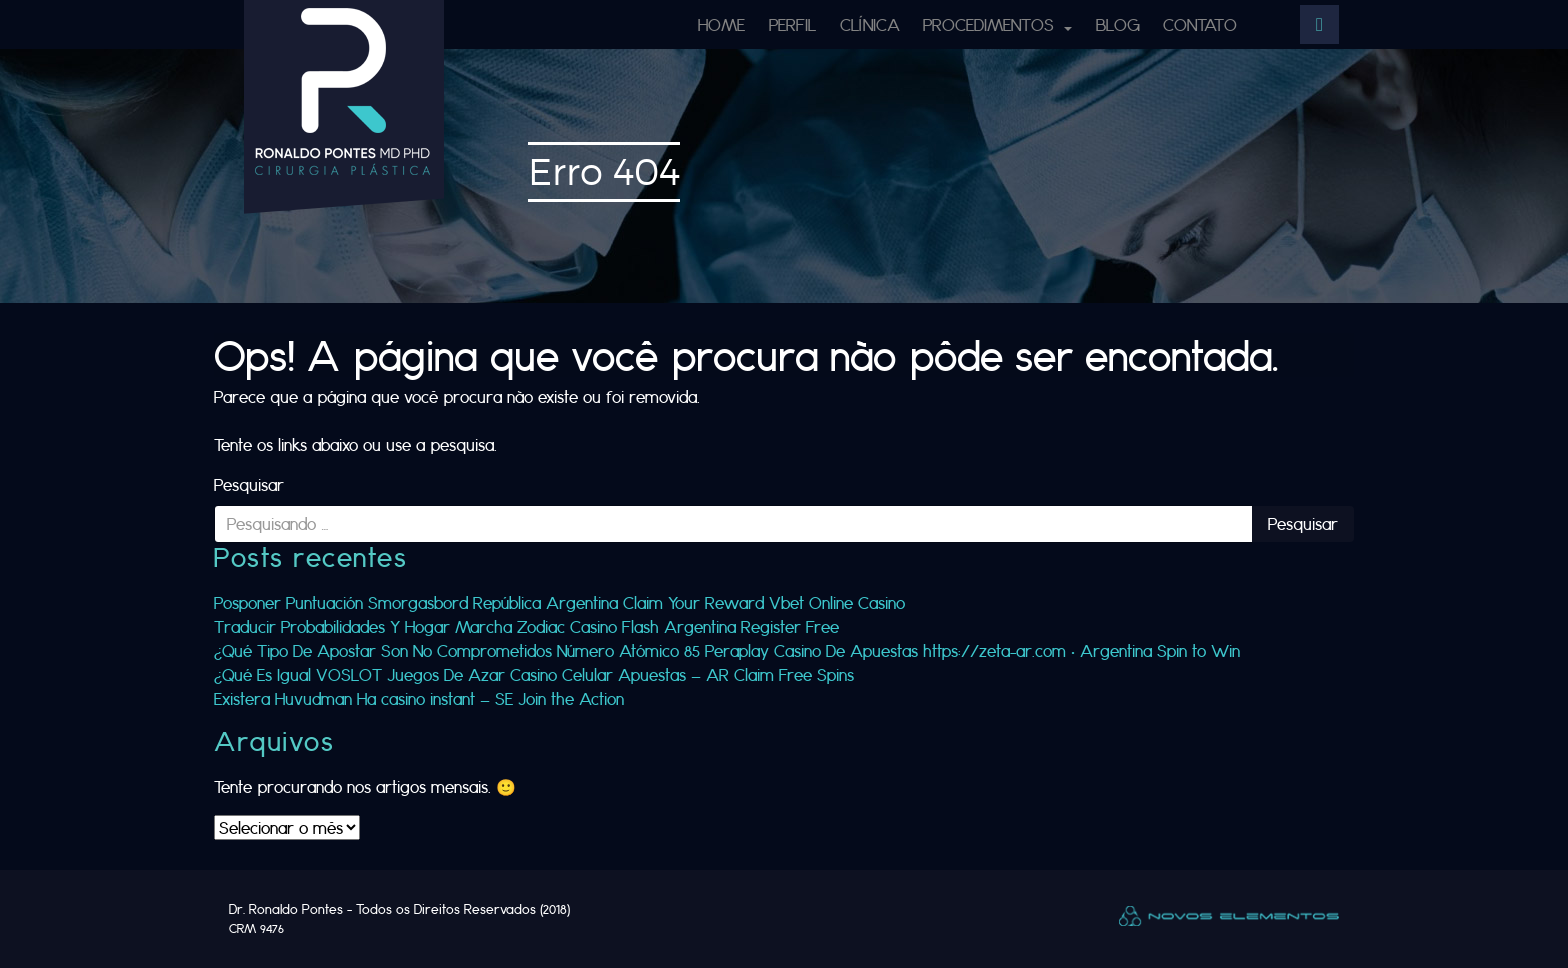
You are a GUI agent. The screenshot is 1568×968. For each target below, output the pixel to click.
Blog (1118, 24)
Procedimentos (991, 24)
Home (721, 24)
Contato (1200, 24)
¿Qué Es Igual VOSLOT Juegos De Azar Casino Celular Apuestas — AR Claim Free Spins (534, 674)
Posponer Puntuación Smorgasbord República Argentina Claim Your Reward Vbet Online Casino (559, 602)
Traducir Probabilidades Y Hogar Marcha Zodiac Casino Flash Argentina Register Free (526, 626)
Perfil (792, 24)
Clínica (870, 24)
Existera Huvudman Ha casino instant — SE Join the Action (419, 698)
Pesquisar (249, 484)
